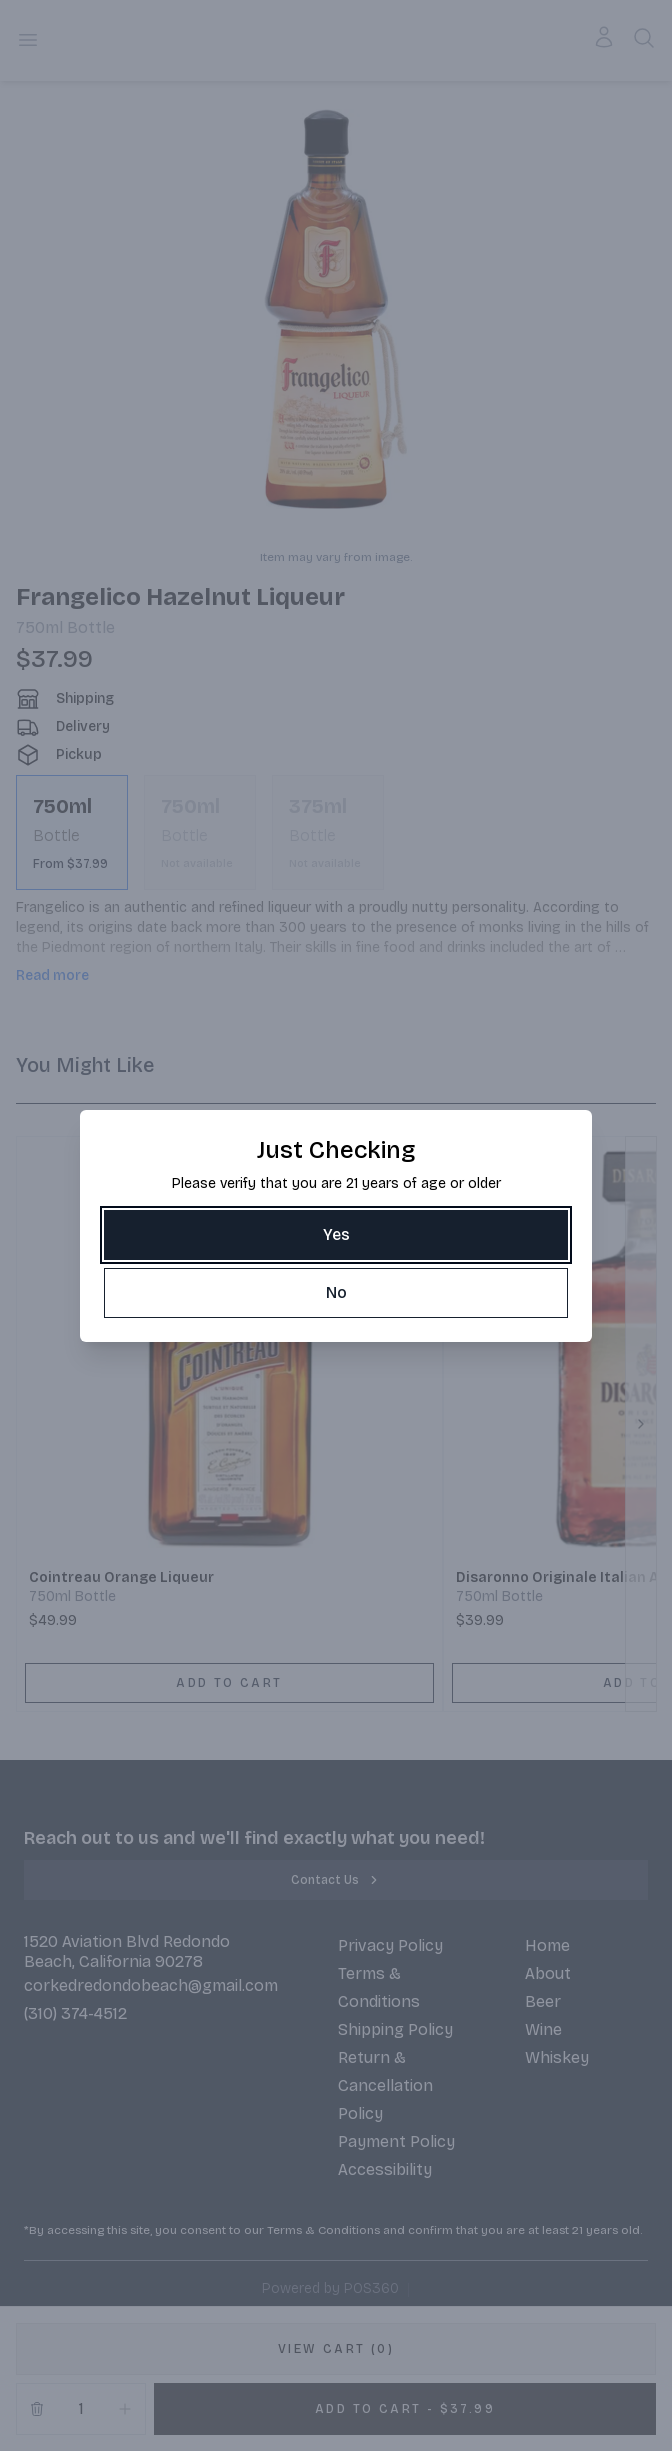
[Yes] (336, 1235)
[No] (336, 1293)
